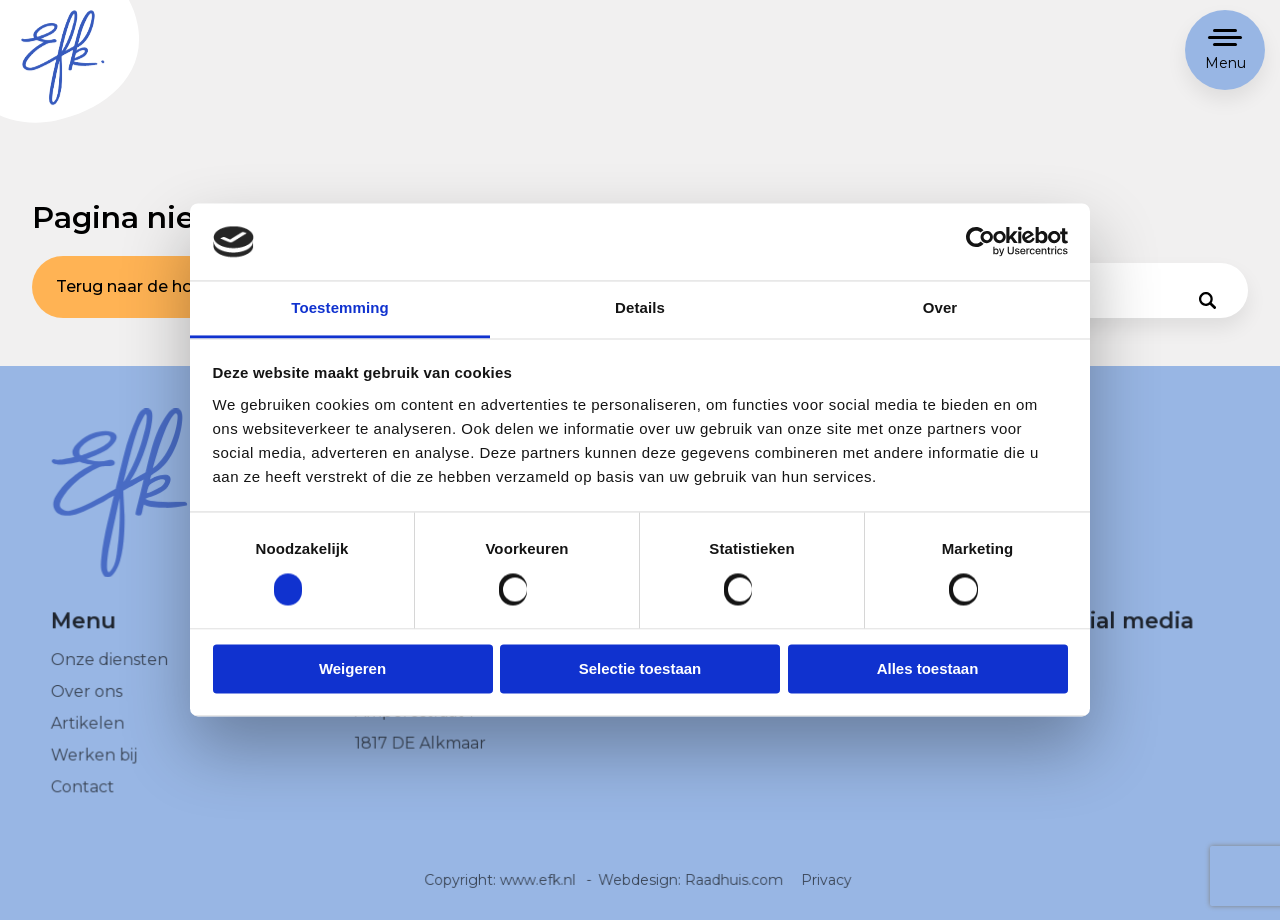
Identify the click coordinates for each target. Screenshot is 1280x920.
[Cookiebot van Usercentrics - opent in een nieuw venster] (980, 242)
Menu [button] (1225, 63)
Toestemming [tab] (340, 307)
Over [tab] (940, 307)
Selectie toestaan (640, 668)
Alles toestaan (928, 668)
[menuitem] (1096, 674)
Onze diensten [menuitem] (110, 673)
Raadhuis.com (733, 892)
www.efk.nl (538, 892)
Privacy (825, 892)
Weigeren (352, 668)
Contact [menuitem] (83, 799)
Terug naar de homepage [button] (159, 286)
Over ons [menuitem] (87, 704)
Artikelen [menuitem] (88, 736)
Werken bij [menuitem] (95, 767)
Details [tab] (640, 307)
